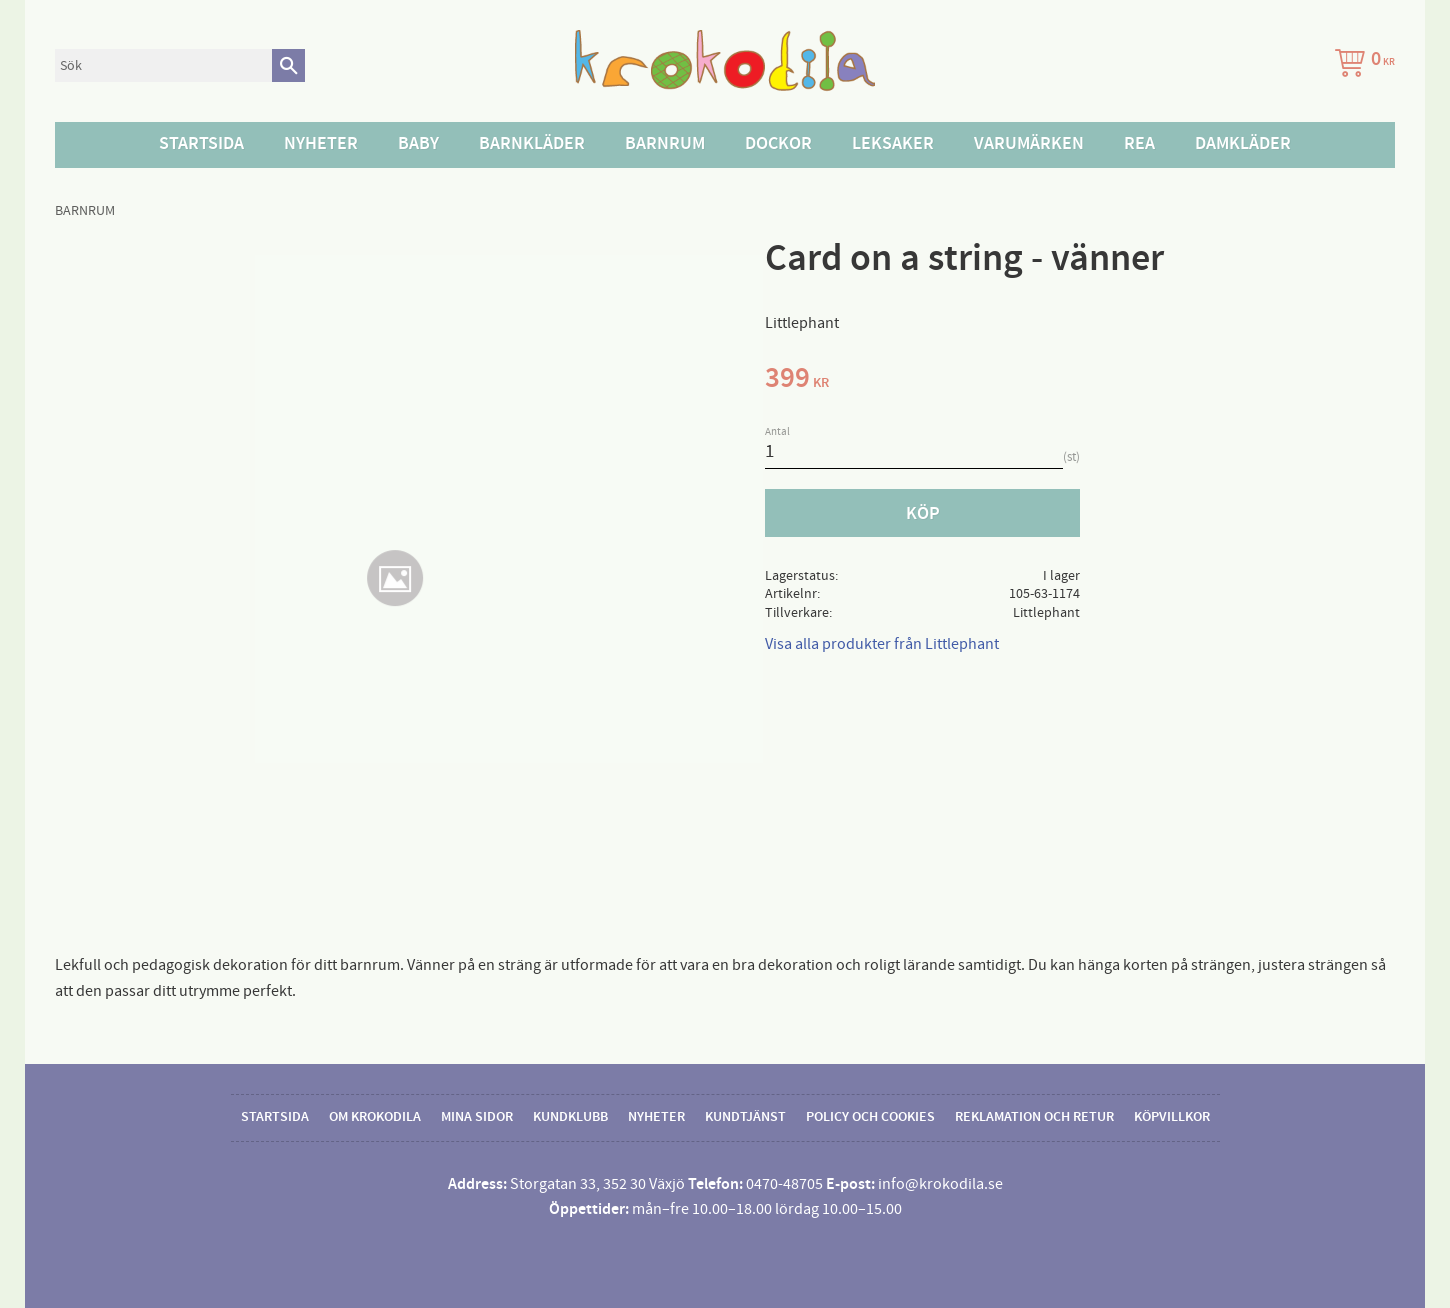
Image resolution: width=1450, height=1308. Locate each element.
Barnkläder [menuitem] (532, 144)
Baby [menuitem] (418, 144)
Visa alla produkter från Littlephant (882, 644)
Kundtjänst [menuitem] (745, 1117)
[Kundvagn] (1361, 65)
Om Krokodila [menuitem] (375, 1117)
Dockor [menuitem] (778, 144)
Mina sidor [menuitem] (477, 1117)
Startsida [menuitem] (201, 144)
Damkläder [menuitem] (1243, 144)
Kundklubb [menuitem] (570, 1117)
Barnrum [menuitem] (665, 144)
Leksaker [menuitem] (893, 144)
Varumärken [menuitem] (1029, 144)
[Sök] (288, 65)
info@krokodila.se (940, 1184)
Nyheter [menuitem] (321, 144)
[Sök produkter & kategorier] (163, 65)
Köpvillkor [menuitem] (1172, 1117)
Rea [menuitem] (1139, 144)
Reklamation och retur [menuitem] (1034, 1117)
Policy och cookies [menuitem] (870, 1117)
